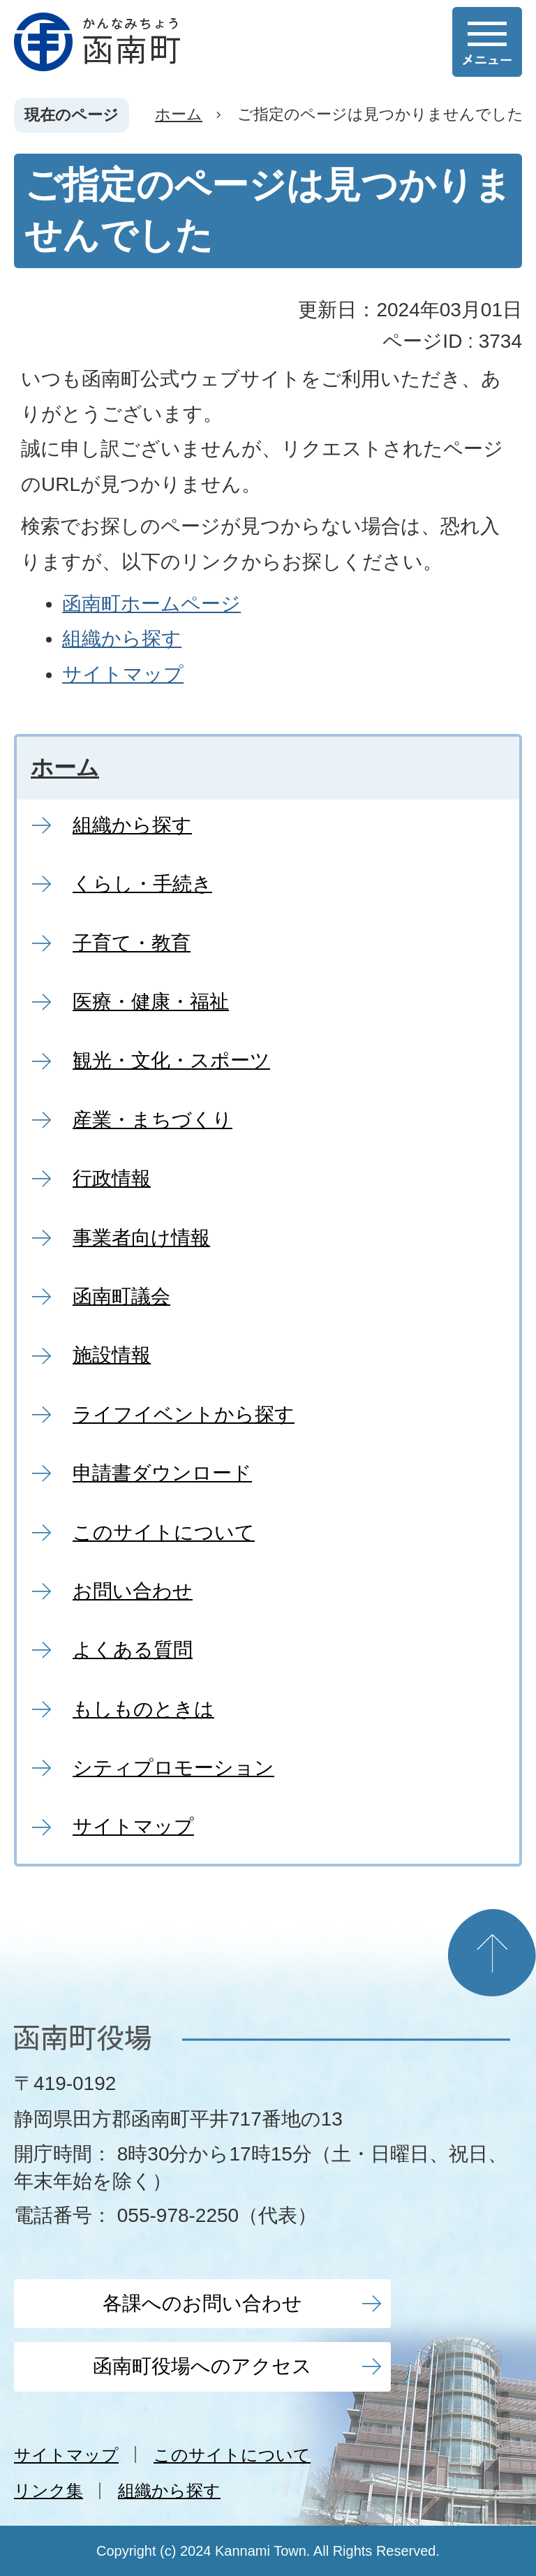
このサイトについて (232, 2454)
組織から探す (121, 638)
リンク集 (48, 2490)
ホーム (178, 114)
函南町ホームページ (151, 603)
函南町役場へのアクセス (202, 2366)
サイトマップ (123, 674)
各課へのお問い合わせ (202, 2303)
